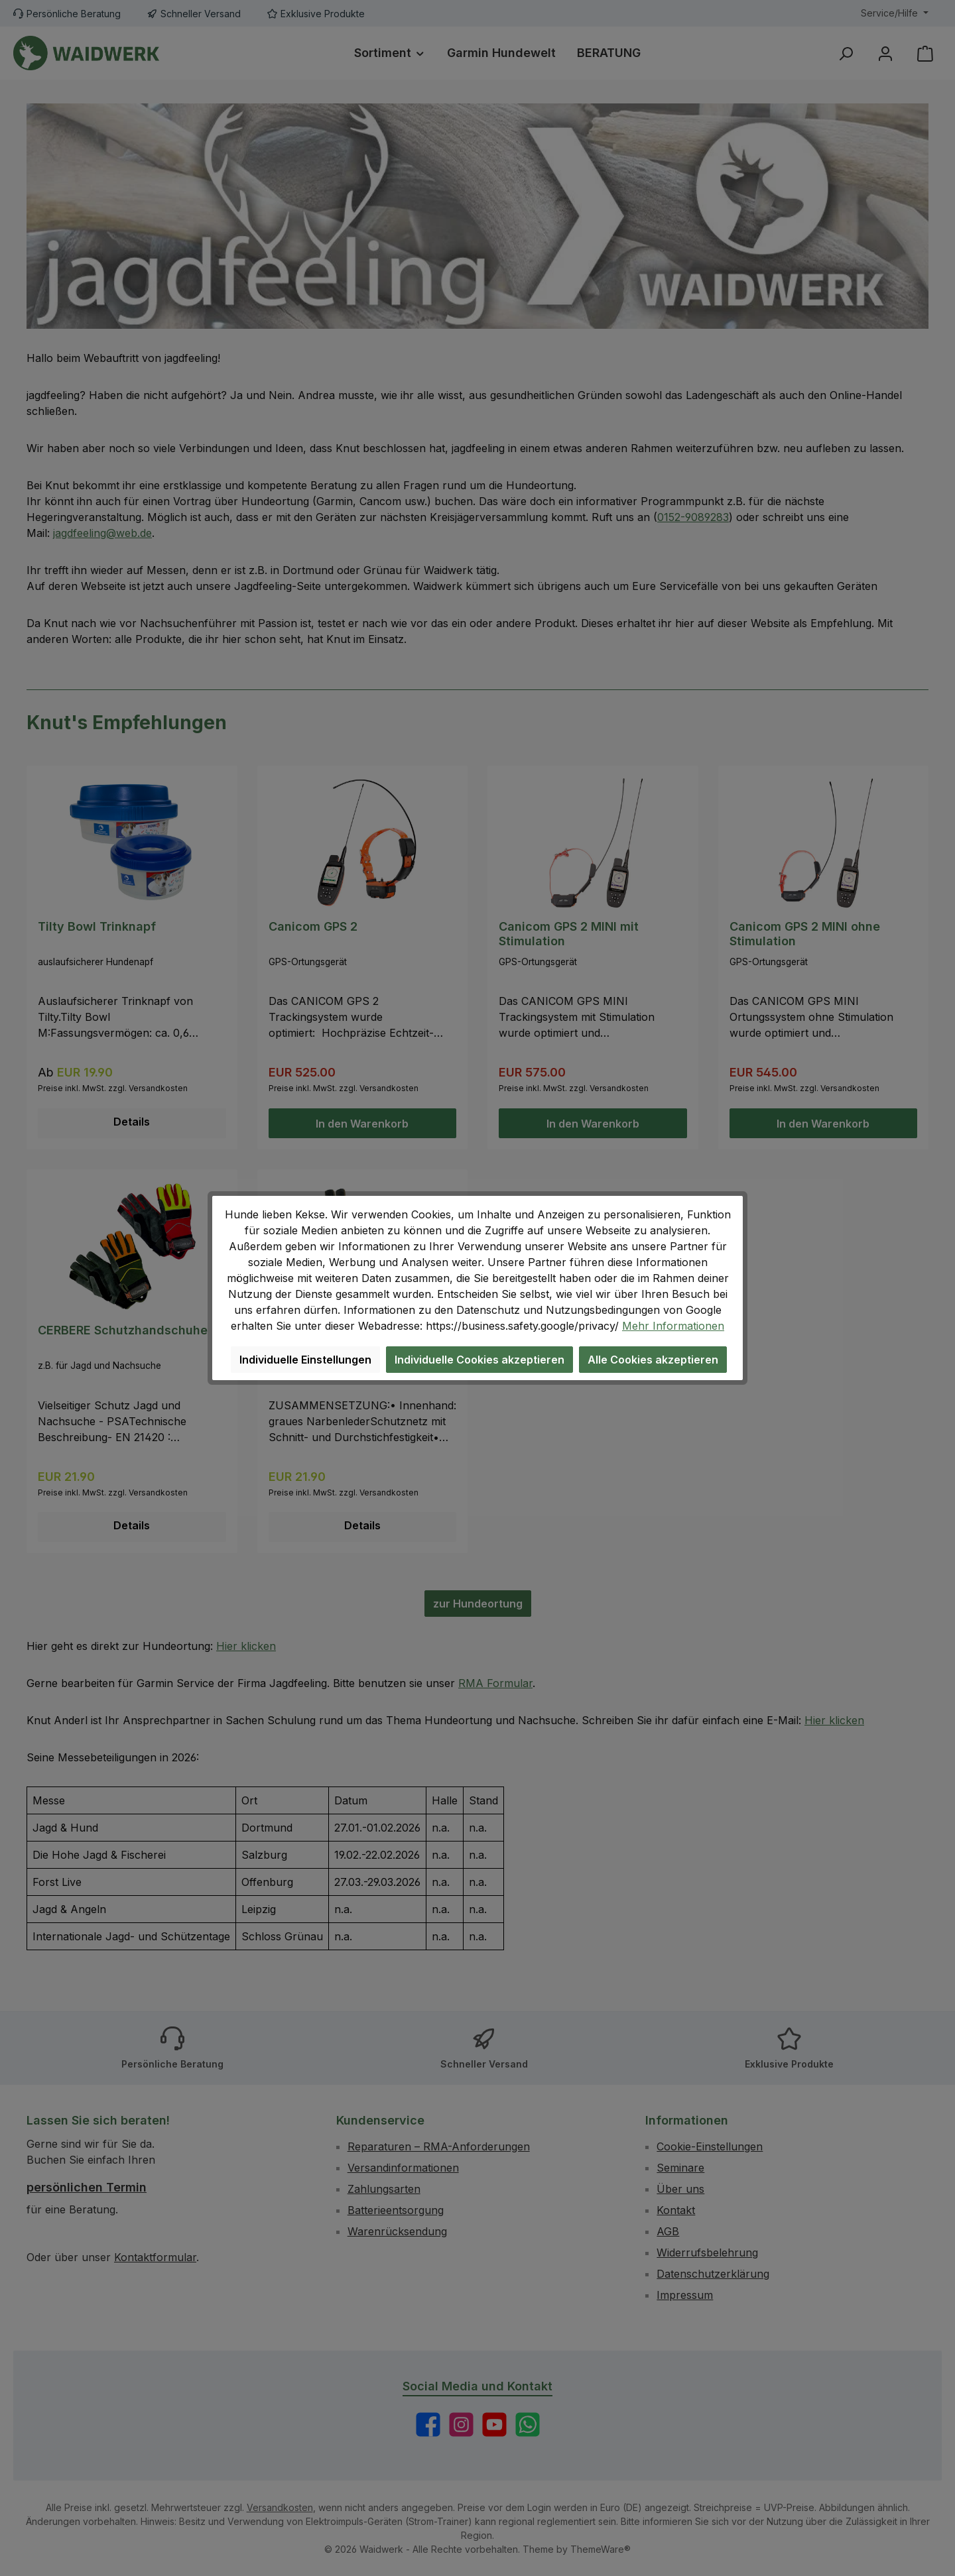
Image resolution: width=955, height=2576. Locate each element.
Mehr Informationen (673, 1325)
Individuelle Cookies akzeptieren (479, 1359)
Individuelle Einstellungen (305, 1359)
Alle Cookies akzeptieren (653, 1359)
